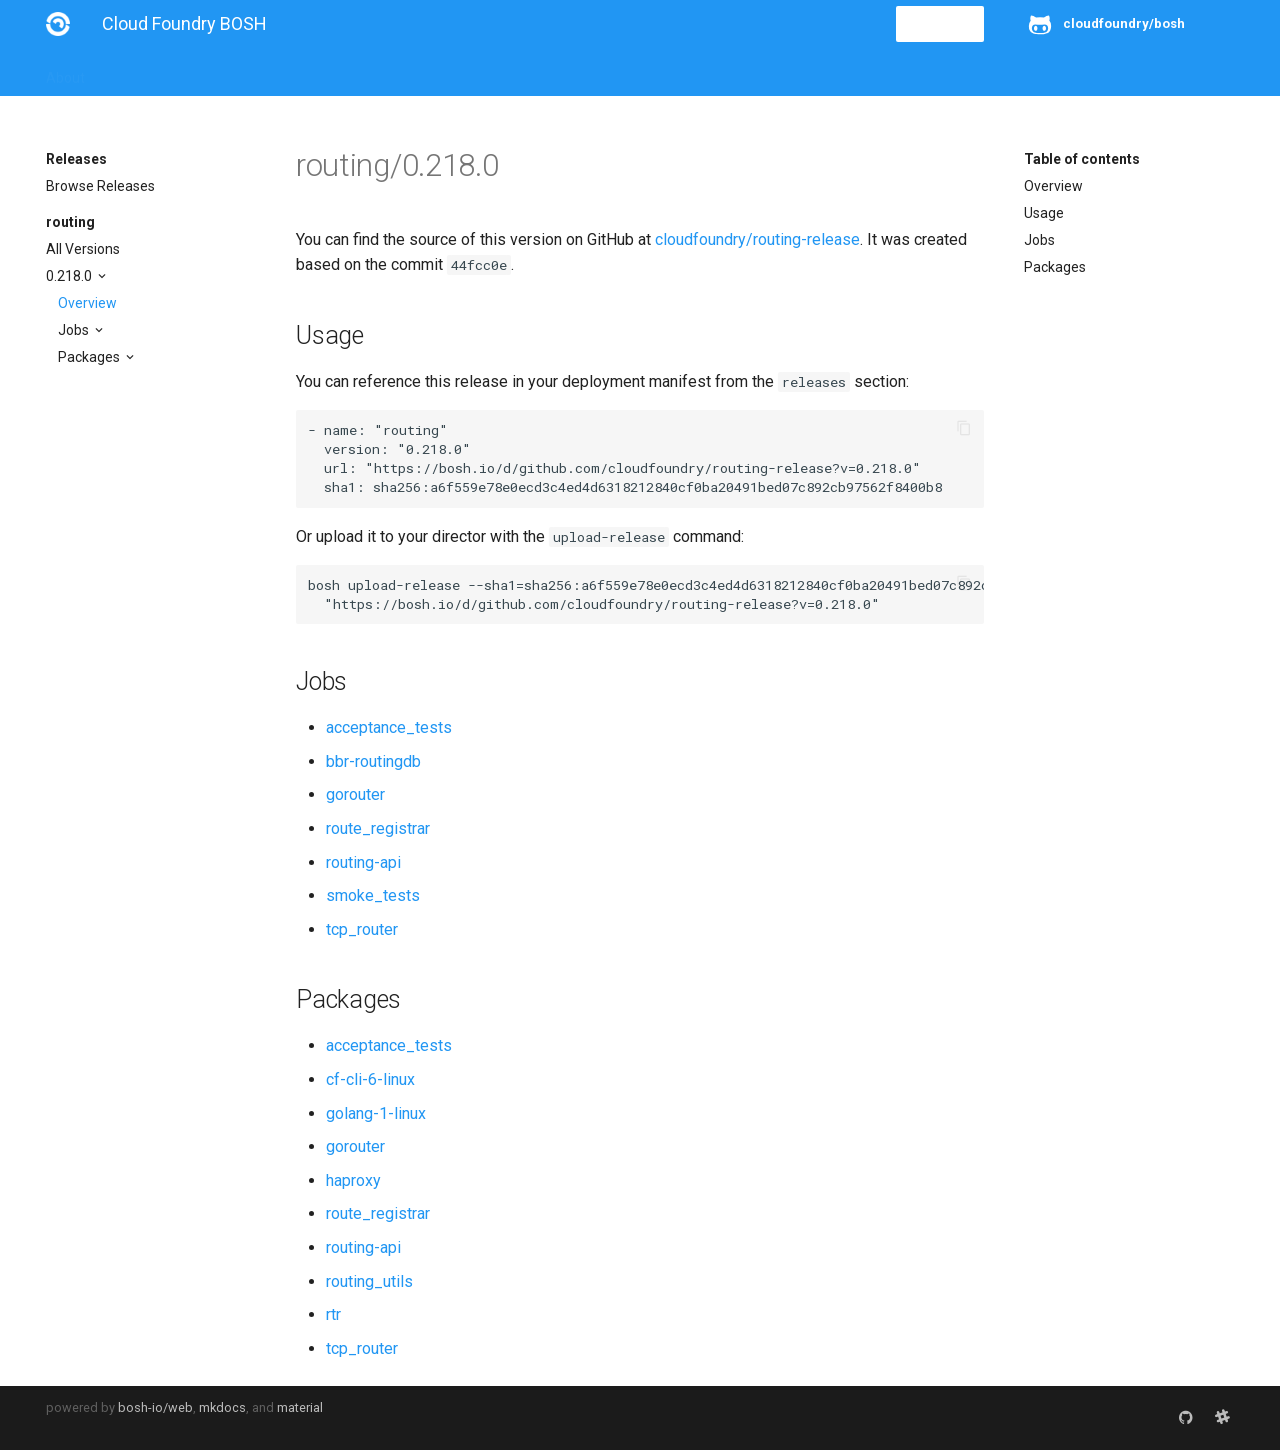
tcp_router (362, 929)
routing (70, 222)
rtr (333, 1314)
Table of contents (1082, 159)
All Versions (83, 249)
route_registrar (378, 828)
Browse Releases (100, 186)
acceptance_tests (389, 727)
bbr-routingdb (373, 761)
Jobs (75, 330)
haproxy (353, 1180)
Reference (308, 72)
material (300, 1407)
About (65, 72)
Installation (145, 72)
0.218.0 (70, 276)
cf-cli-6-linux (370, 1079)
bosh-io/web (155, 1407)
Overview (87, 303)
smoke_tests (373, 895)
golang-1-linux (376, 1113)
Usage (1044, 213)
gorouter (355, 794)
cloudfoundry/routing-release (757, 239)
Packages (90, 357)
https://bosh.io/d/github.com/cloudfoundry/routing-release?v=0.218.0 (643, 468)
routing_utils (369, 1281)
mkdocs (222, 1407)
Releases (486, 72)
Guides (227, 72)
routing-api (363, 862)
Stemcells (399, 72)
